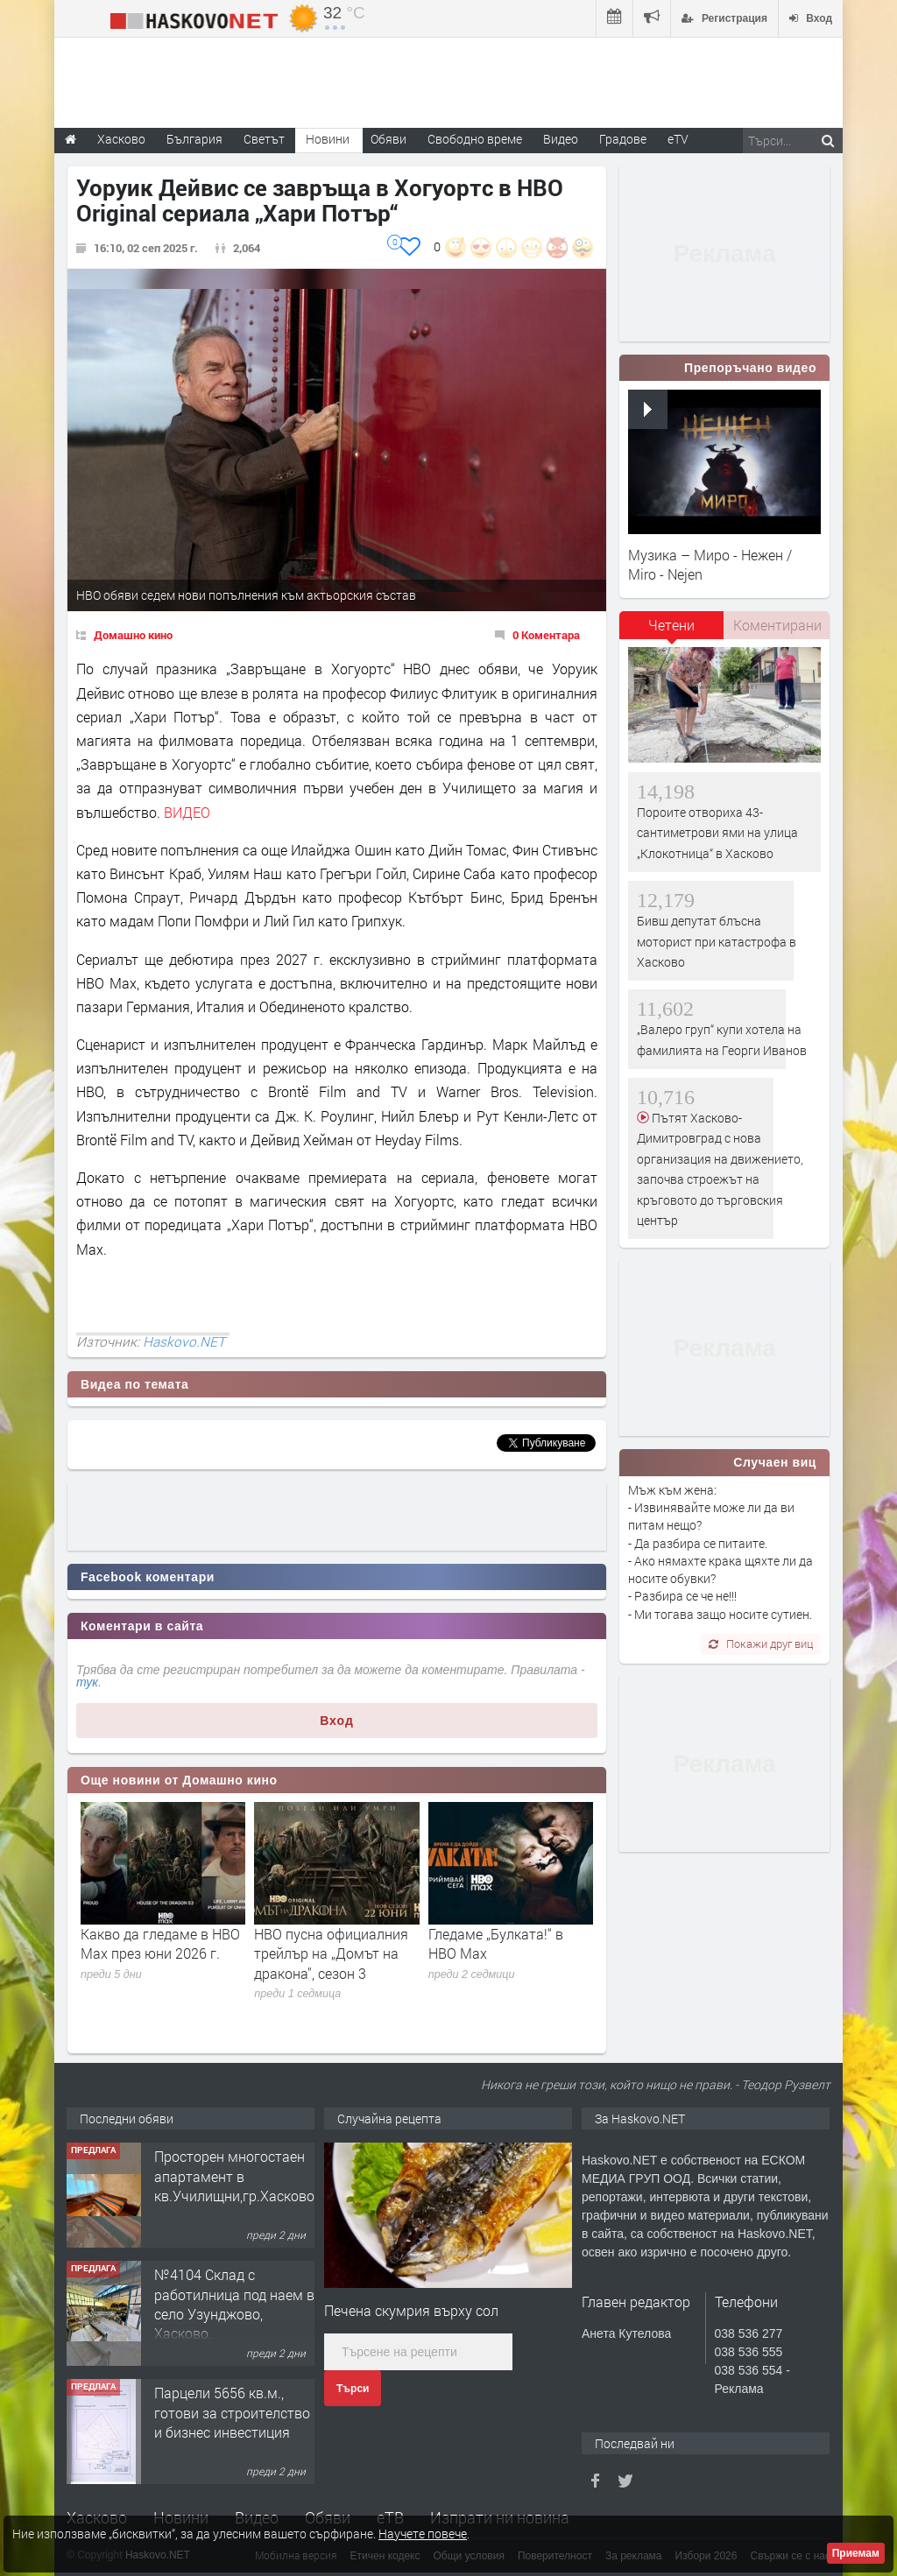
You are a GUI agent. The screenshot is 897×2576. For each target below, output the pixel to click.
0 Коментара (546, 635)
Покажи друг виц (761, 1643)
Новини (328, 138)
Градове (622, 138)
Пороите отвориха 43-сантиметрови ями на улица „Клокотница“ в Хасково (717, 833)
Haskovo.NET (184, 1341)
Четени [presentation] (671, 625)
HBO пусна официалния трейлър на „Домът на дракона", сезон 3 (331, 1953)
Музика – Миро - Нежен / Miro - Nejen (710, 564)
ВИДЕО (187, 812)
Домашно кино (133, 635)
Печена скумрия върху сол (411, 2310)
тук (87, 1682)
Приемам (855, 2553)
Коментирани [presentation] (777, 625)
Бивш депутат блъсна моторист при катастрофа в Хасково (716, 941)
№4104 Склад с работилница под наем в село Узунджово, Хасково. (234, 2303)
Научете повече (422, 2533)
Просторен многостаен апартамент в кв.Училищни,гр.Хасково (234, 2176)
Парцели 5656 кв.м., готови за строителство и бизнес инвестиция (232, 2412)
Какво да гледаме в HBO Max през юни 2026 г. (160, 1943)
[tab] (671, 631)
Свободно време (474, 138)
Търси (352, 2388)
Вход (337, 1721)
